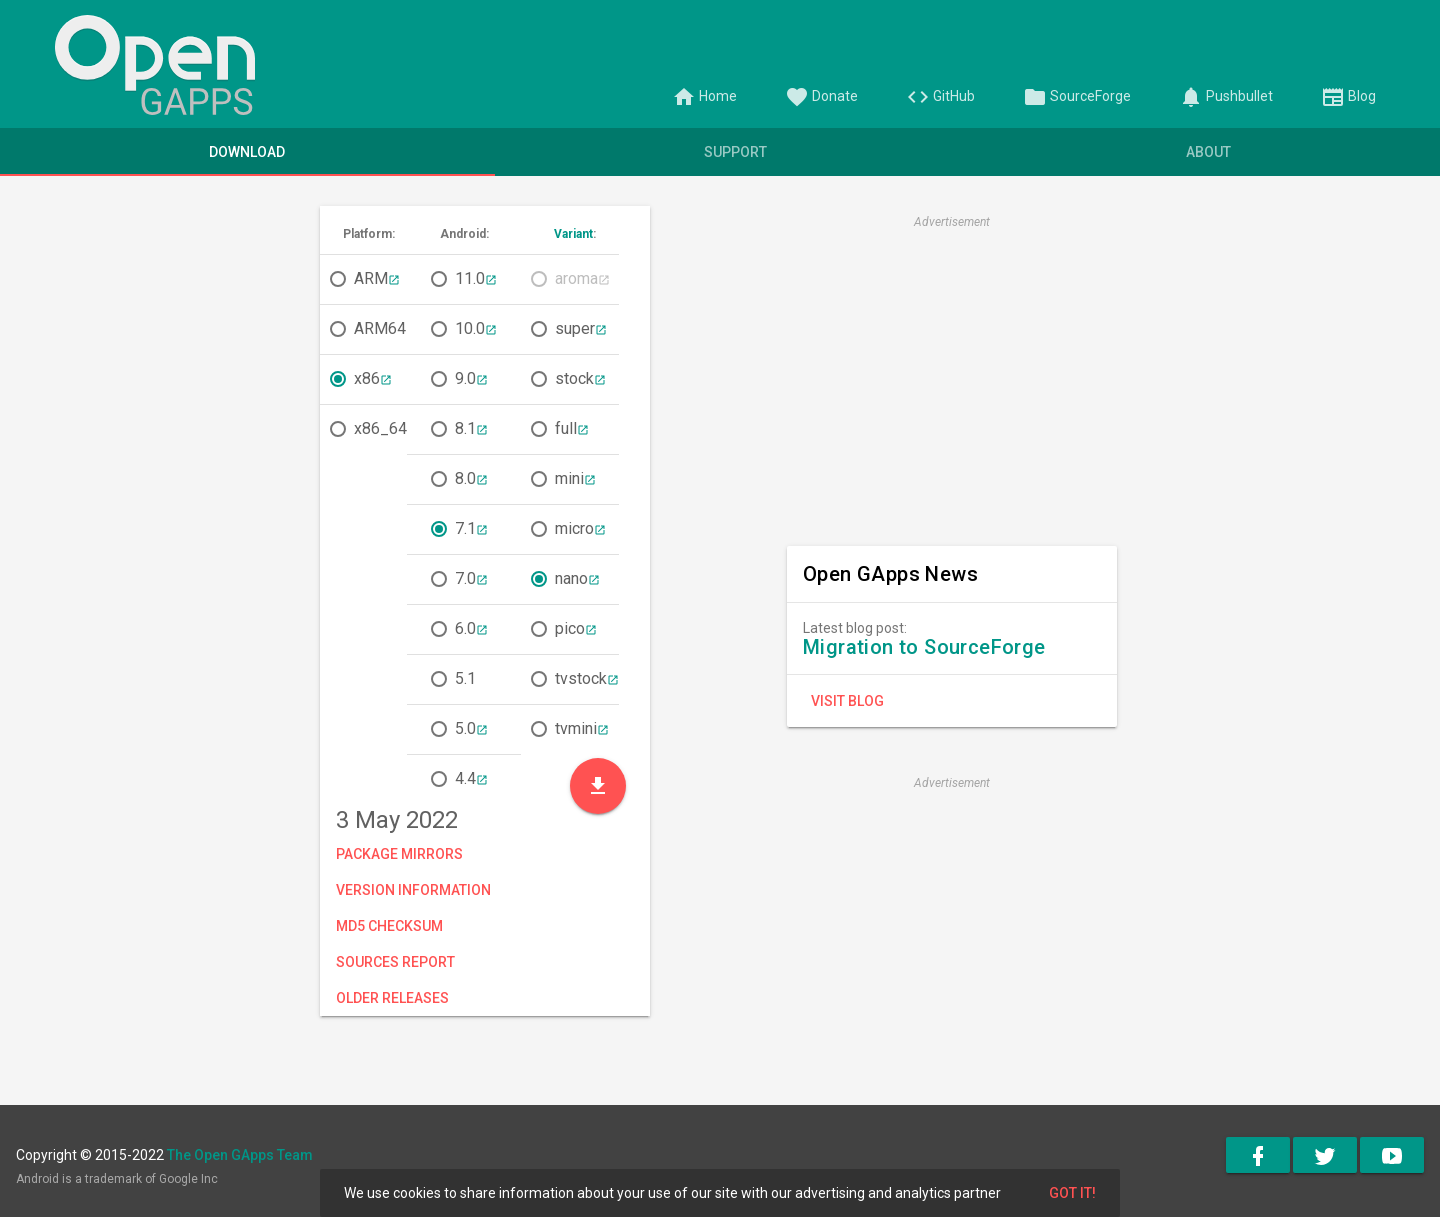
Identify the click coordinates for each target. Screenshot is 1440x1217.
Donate (821, 97)
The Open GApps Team (240, 1155)
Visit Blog (847, 701)
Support (736, 152)
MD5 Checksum (389, 926)
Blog (1348, 97)
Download (247, 152)
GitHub (940, 97)
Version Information (413, 890)
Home (704, 97)
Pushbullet (1226, 97)
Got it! (1072, 1193)
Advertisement (952, 222)
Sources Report (395, 962)
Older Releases (392, 998)
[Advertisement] (952, 376)
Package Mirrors (399, 854)
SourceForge (1077, 97)
